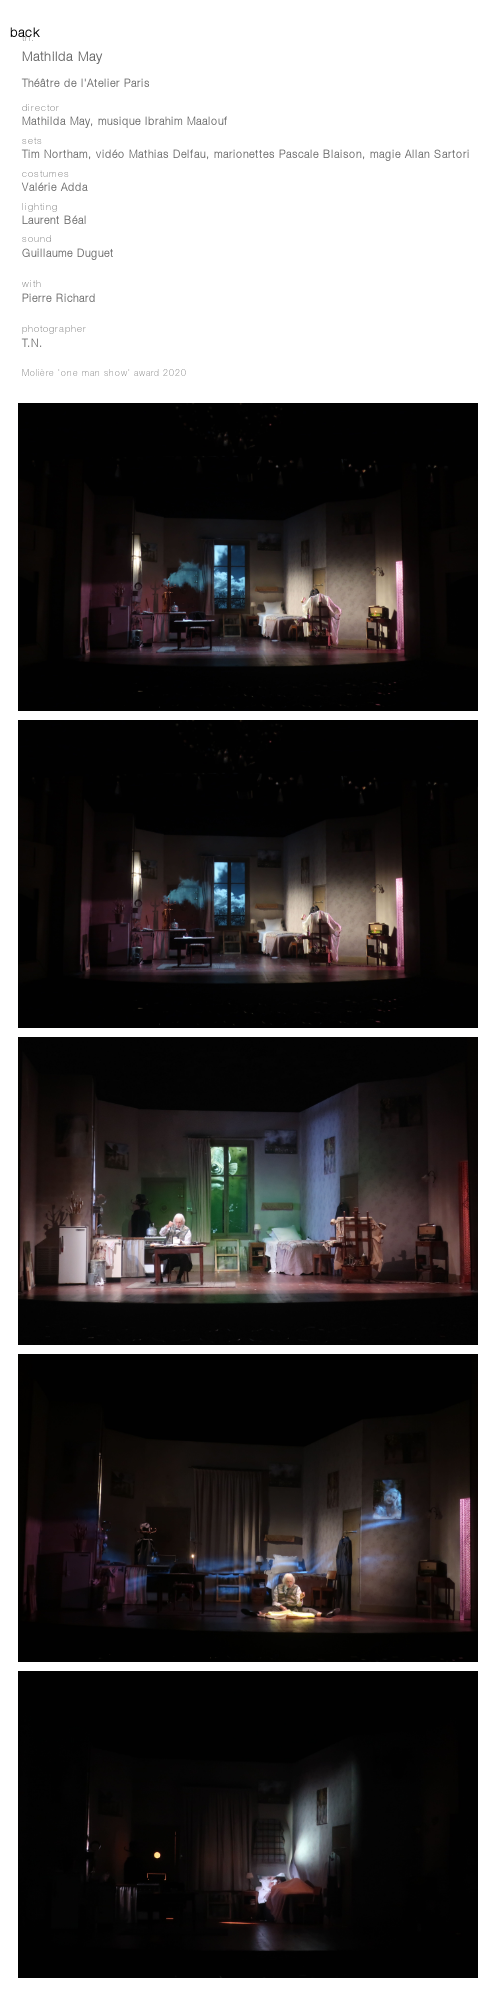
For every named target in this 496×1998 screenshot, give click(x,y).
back (20, 34)
